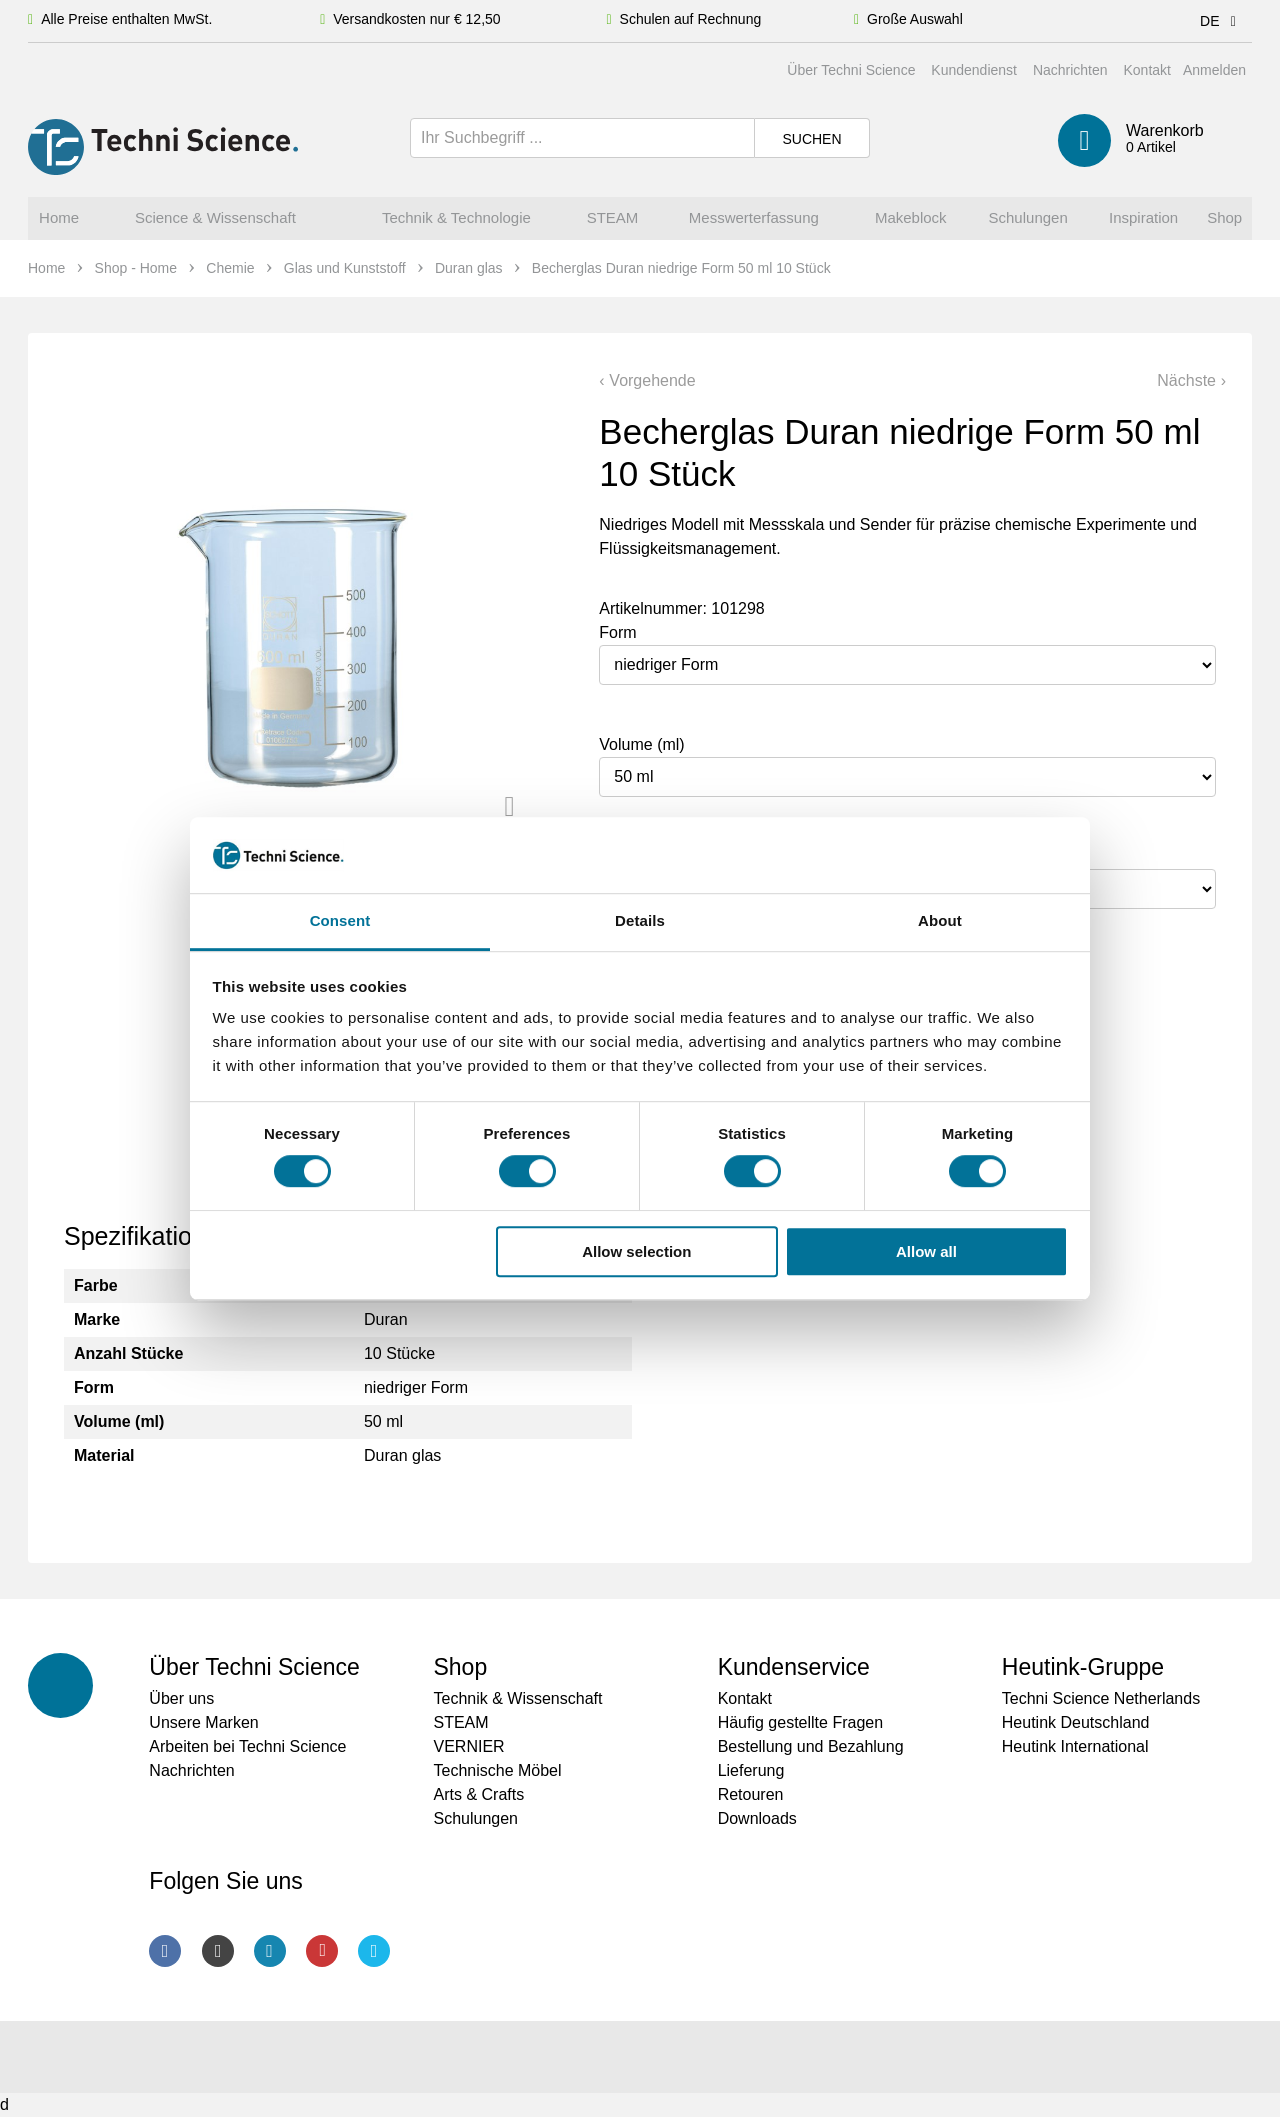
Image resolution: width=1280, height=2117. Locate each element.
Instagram (218, 1951)
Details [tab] (640, 921)
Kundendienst (974, 70)
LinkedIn (270, 1951)
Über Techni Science (851, 70)
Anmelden (1214, 70)
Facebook (165, 1951)
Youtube (322, 1951)
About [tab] (940, 921)
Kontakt (1146, 70)
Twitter (374, 1951)
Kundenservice (794, 1667)
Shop (460, 1667)
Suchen (811, 139)
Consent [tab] (340, 921)
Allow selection (636, 1251)
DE (1221, 21)
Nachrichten (1070, 70)
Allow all (926, 1251)
